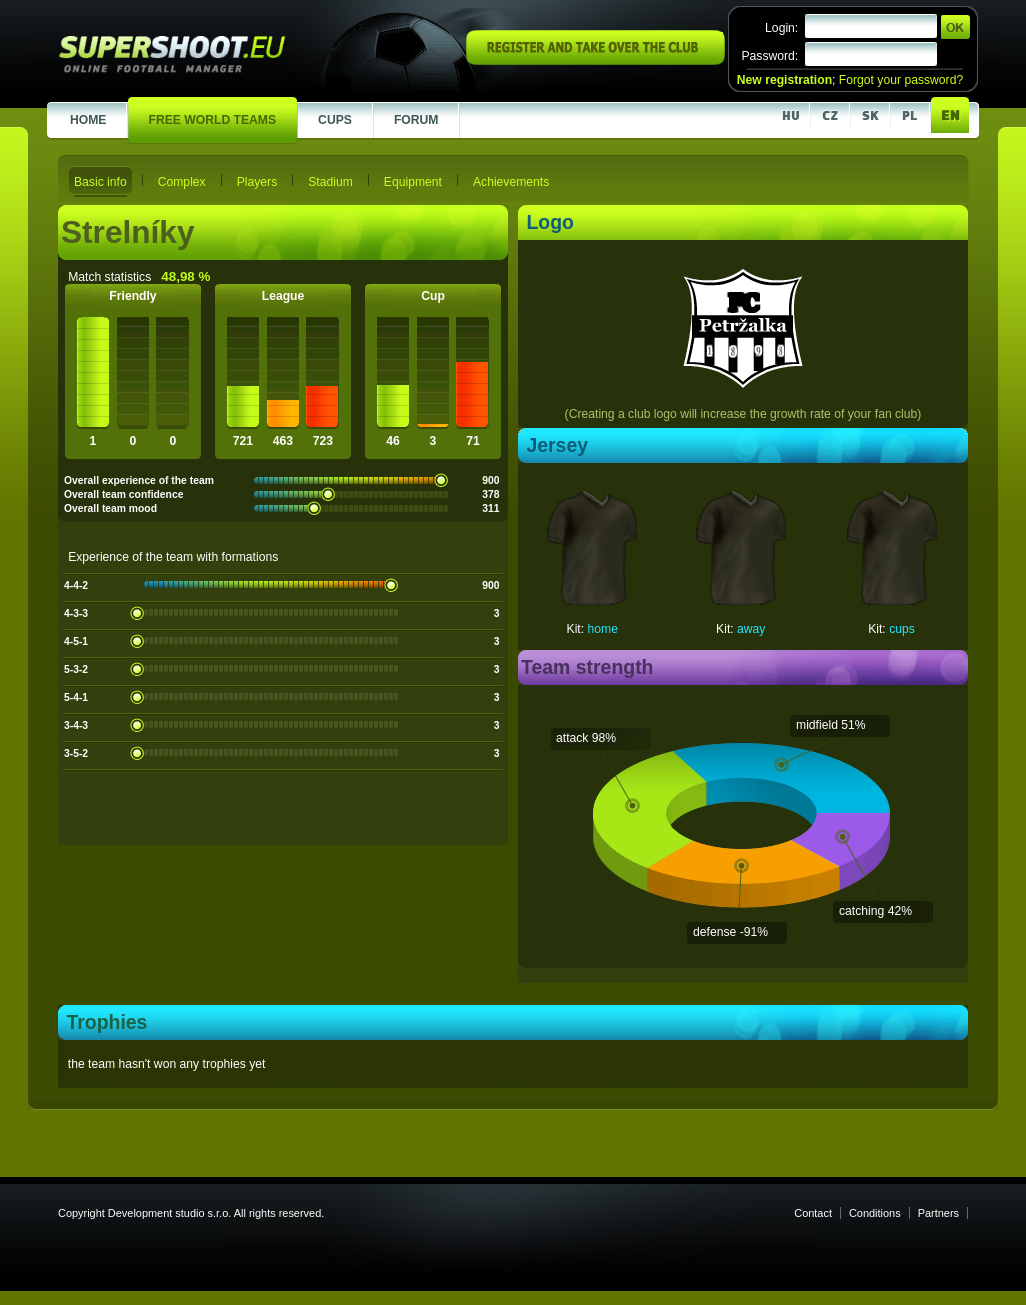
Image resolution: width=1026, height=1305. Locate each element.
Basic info (100, 182)
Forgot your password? (901, 80)
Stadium (330, 182)
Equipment (413, 182)
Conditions (875, 1213)
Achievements (511, 182)
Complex (182, 182)
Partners (938, 1213)
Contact (813, 1213)
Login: (781, 28)
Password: (769, 56)
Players (257, 182)
